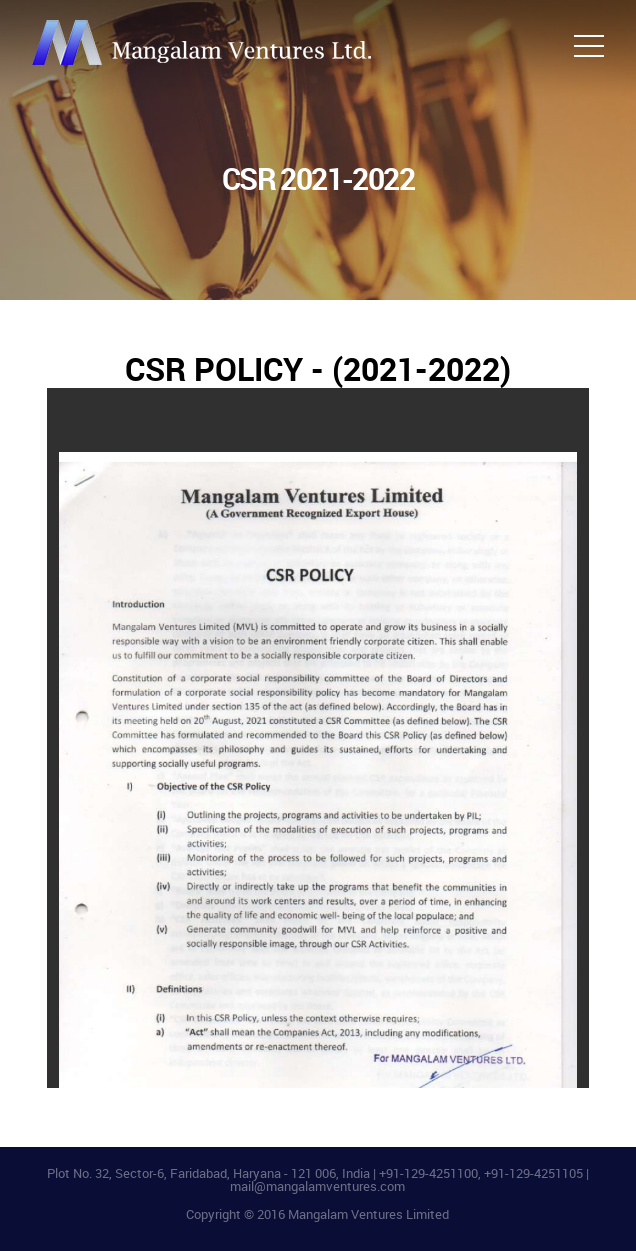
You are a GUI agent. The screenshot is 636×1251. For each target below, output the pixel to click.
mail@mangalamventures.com (317, 1186)
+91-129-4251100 (428, 1173)
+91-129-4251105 (533, 1173)
